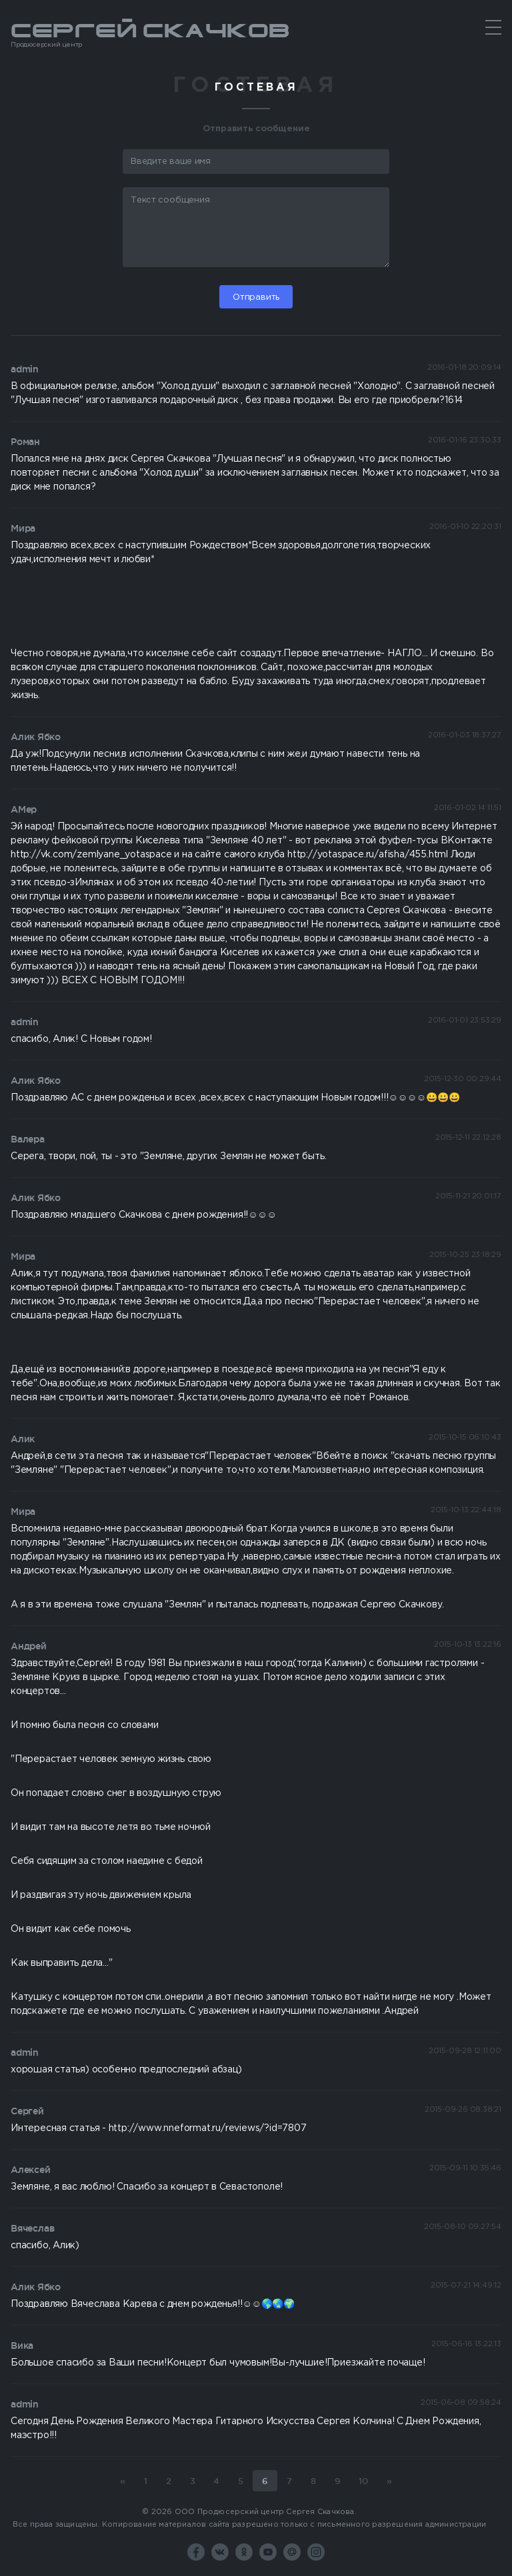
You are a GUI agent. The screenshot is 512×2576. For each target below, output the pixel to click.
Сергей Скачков (256, 34)
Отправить (256, 297)
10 (363, 2480)
